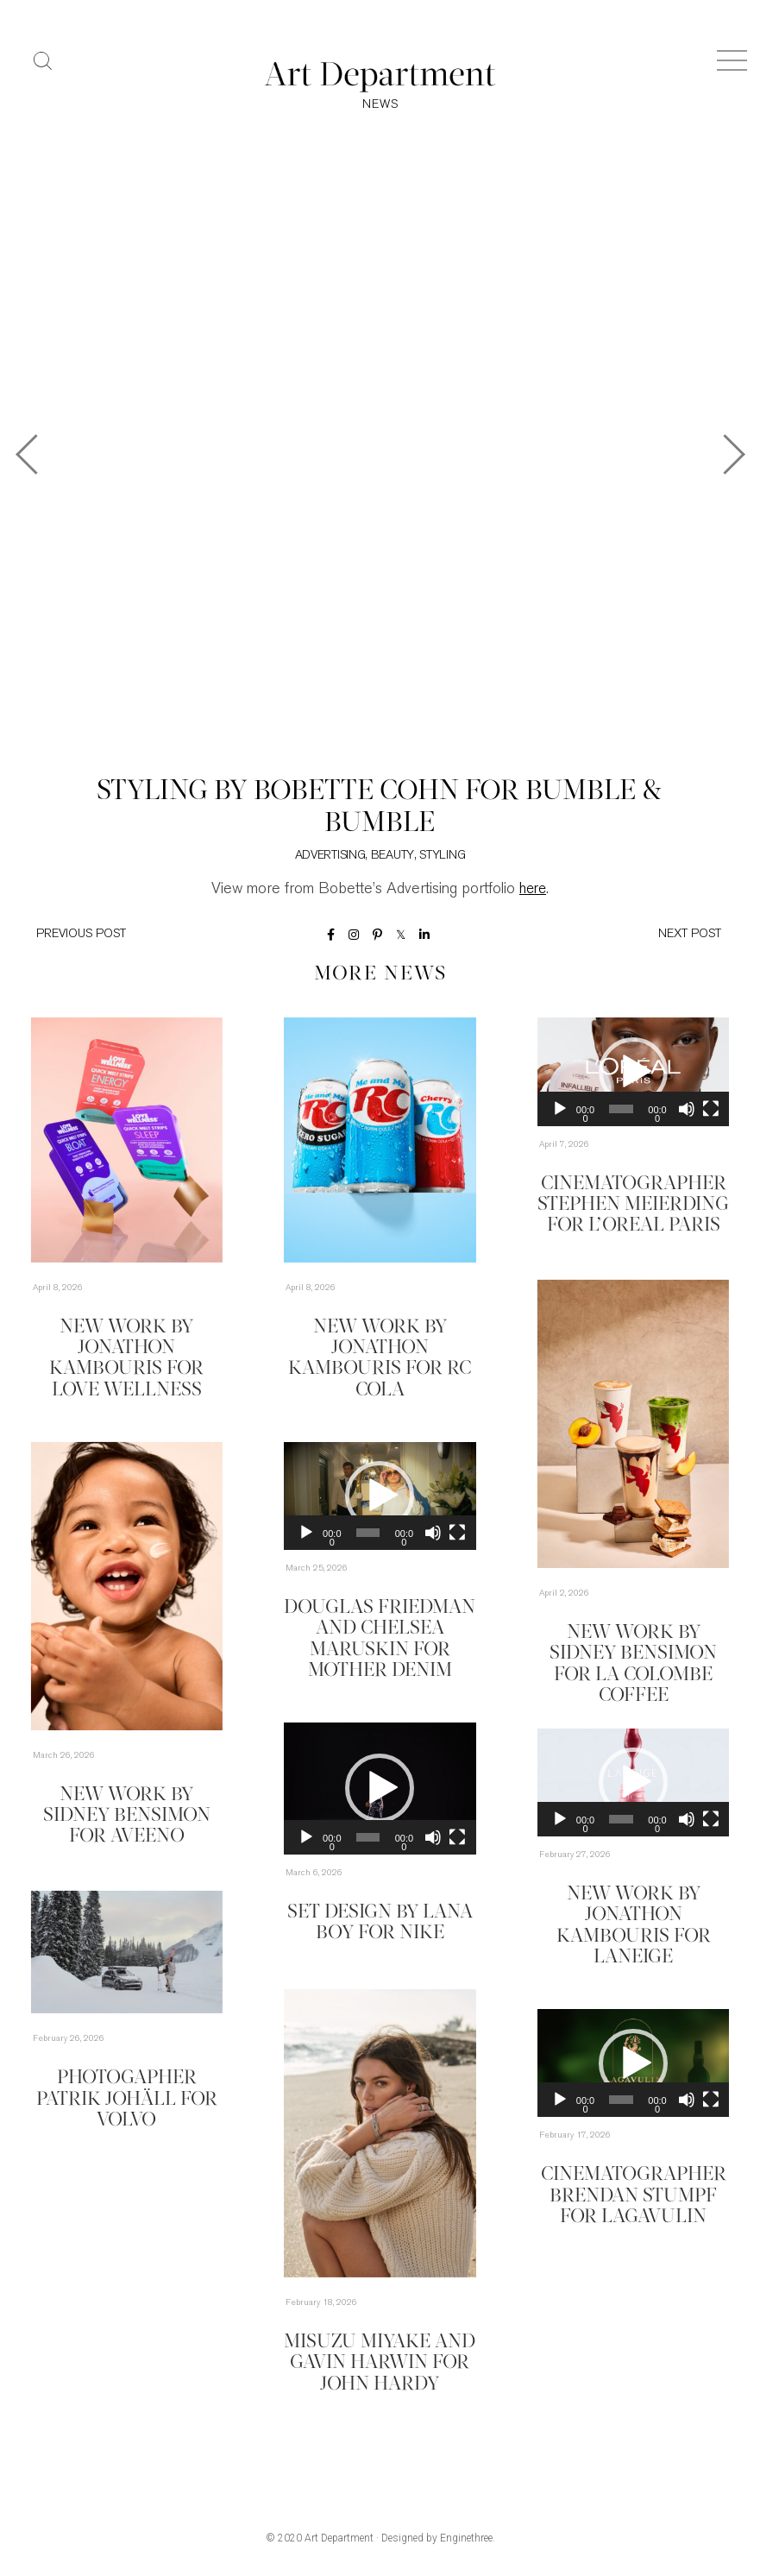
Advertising (330, 856)
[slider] (621, 1110)
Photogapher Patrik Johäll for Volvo (126, 2098)
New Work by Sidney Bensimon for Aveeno (127, 1815)
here (533, 890)
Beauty (392, 856)
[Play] (559, 1110)
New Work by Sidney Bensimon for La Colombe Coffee (633, 1653)
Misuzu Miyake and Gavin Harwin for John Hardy (380, 2362)
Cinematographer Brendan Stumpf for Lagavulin (633, 2195)
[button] (633, 1073)
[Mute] (686, 1110)
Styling (442, 856)
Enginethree (466, 2540)
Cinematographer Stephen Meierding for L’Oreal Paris (633, 1204)
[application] (633, 1073)
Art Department (339, 2540)
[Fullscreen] (710, 1110)
